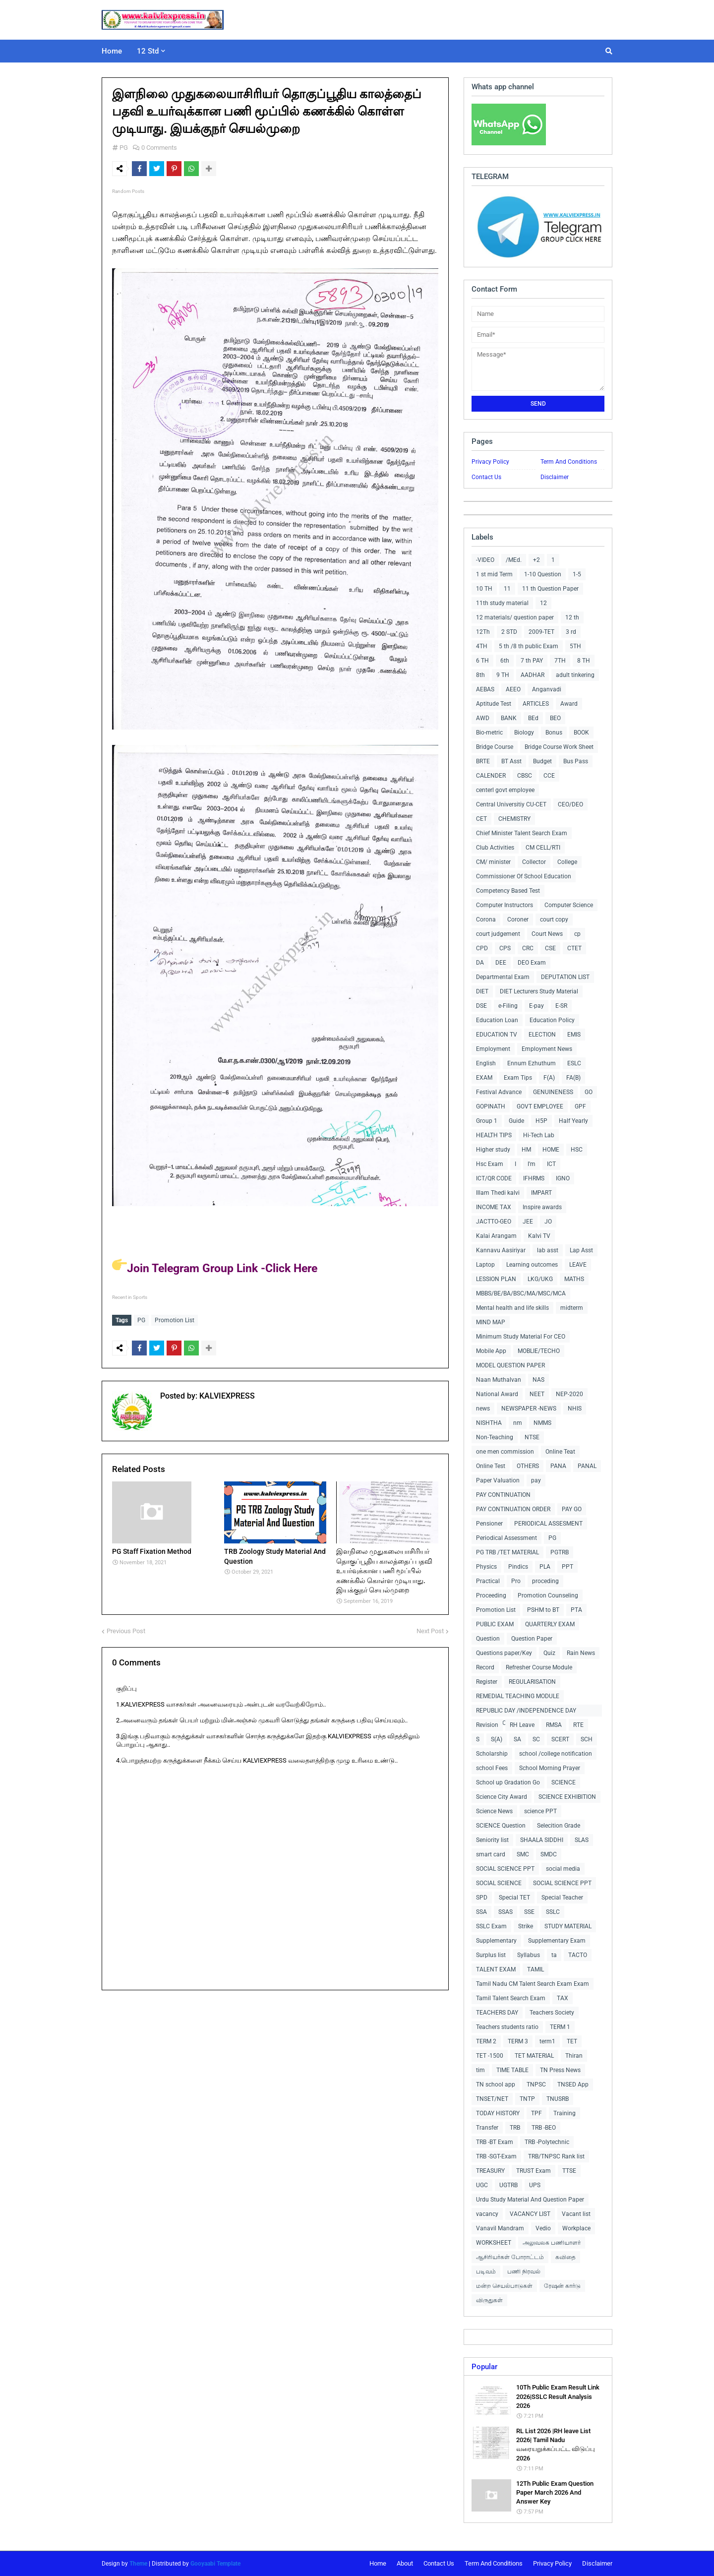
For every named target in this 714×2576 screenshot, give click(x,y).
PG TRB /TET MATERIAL (507, 1552)
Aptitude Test (493, 703)
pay (536, 1480)
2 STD (509, 631)
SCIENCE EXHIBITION (567, 1796)
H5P (541, 1120)
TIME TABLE (512, 2070)
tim (480, 2070)
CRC (528, 948)
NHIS (575, 1408)
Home (377, 2563)
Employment (493, 1048)
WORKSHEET (493, 2242)
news (483, 1408)
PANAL (587, 1466)
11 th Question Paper (550, 588)
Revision (487, 1724)
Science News (494, 1811)
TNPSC (536, 2084)
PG (123, 147)
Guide (516, 1120)
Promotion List (174, 1320)
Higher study (493, 1149)
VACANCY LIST (530, 2213)
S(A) (496, 1739)
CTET (574, 948)
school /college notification (555, 1753)
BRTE (483, 761)
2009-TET (541, 631)
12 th (572, 617)
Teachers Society (552, 2012)
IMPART (541, 1192)
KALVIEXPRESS (226, 1393)
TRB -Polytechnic (547, 2142)
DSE (481, 1005)
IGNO (563, 1178)
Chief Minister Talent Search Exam (521, 833)
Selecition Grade (558, 1825)
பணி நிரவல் (523, 2271)
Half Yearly (573, 1120)
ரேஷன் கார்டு (562, 2285)
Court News (547, 933)
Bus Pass (575, 761)
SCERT (560, 1739)
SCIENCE (563, 1782)
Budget (542, 761)
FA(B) (573, 1077)
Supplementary (496, 1940)
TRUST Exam (533, 2170)
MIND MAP (490, 1322)
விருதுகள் (489, 2300)
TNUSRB (557, 2098)
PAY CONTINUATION (503, 1494)
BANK (509, 718)
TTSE (569, 2170)
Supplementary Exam (557, 1940)
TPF (536, 2113)
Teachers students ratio (507, 2027)
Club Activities (495, 847)
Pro (516, 1581)
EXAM (484, 1077)
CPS (505, 948)
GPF (580, 1106)
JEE (528, 1221)
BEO (555, 718)
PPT (567, 1566)
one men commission (505, 1451)
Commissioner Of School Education (523, 876)
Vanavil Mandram (500, 2228)
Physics (486, 1566)
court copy (554, 919)
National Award (497, 1394)
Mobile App (491, 1351)
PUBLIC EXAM (495, 1624)
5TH (575, 646)
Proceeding (491, 1595)
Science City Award (501, 1796)
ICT (551, 1164)
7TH (560, 660)
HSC (577, 1149)
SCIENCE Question (501, 1825)
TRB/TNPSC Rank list (556, 2156)
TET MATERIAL (534, 2055)
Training (564, 2113)
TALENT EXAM (496, 1969)
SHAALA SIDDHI (541, 1840)
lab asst (547, 1250)
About (405, 2563)
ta (554, 1955)
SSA (481, 1911)
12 (543, 603)
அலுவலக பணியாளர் (552, 2242)
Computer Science (568, 905)
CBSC (524, 775)
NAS (538, 1379)
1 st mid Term (494, 574)
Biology (524, 732)
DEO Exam (532, 962)
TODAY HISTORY (498, 2113)
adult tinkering (575, 675)
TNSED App (573, 2084)
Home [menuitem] (112, 51)
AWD (482, 718)
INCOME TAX (493, 1207)
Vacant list (576, 2213)
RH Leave (522, 1724)
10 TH (484, 588)
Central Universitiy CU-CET (511, 804)
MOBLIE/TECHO (539, 1351)
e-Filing (508, 1005)
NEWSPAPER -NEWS (528, 1408)
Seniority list (492, 1840)
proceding (545, 1581)
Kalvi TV (539, 1235)
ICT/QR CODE (494, 1178)
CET (481, 818)
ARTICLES (536, 703)
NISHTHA (489, 1422)
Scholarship (492, 1753)
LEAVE (578, 1264)
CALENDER (491, 775)
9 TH (502, 675)
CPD (482, 948)
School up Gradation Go (508, 1782)
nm (517, 1422)
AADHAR (532, 675)
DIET (482, 991)
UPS (534, 2185)
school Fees (492, 1768)
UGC (482, 2185)
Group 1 (486, 1120)
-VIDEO (485, 559)
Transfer (487, 2127)
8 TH (583, 660)
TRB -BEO (544, 2127)
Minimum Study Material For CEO (520, 1336)
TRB (515, 2127)
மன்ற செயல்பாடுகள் (504, 2285)
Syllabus (528, 1955)
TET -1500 (489, 2055)
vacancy (487, 2213)
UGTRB (508, 2185)
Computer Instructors (504, 905)
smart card (490, 1854)
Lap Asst (581, 1250)
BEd (533, 718)
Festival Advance (499, 1092)
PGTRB (559, 1552)
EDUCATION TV (496, 1034)
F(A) (549, 1077)
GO (589, 1092)
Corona (486, 919)
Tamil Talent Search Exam (510, 1998)
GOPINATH (490, 1106)
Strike (525, 1926)
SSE (529, 1911)
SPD (481, 1897)
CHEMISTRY (514, 818)
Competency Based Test (508, 890)
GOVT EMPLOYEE (540, 1106)
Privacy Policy (490, 461)
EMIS (574, 1034)
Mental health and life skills (512, 1307)
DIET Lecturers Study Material (539, 991)
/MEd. (514, 559)
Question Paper (531, 1638)
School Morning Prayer (549, 1768)
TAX (562, 1998)
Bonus (553, 732)
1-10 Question (542, 574)
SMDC (548, 1854)
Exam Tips (518, 1077)
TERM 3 (518, 2041)
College (567, 862)
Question (488, 1638)
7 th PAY (532, 660)
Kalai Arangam (496, 1235)
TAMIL (535, 1969)
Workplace (576, 2228)
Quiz (549, 1653)
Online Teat (560, 1451)
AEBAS (485, 689)
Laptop (485, 1264)
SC (536, 1739)
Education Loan (497, 1020)
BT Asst (511, 761)
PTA (576, 1609)
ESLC (574, 1063)
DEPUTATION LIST (565, 977)
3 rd (571, 631)
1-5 (577, 574)
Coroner (518, 919)
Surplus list (491, 1955)
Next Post (430, 1628)
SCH (587, 1739)
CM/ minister (493, 862)
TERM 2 (486, 2041)
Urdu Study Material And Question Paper (530, 2199)
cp (577, 933)
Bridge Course (494, 746)
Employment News (547, 1048)
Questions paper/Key (504, 1653)
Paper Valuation (498, 1480)
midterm (571, 1307)
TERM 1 (560, 2027)
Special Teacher (562, 1897)
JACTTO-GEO (493, 1221)
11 (507, 588)
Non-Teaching (494, 1437)
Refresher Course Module (539, 1667)
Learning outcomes (532, 1264)
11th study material (502, 603)
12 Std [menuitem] (148, 51)
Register (486, 1681)
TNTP (527, 2098)
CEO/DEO (570, 804)
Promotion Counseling (548, 1595)
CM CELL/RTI (543, 847)
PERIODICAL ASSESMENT (548, 1523)
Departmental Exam (503, 977)
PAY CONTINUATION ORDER (513, 1509)
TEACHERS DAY (497, 2012)
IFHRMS (533, 1178)
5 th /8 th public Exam (528, 646)
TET (572, 2041)
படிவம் (486, 2271)
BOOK (581, 732)
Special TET (514, 1897)
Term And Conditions (568, 461)
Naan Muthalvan (498, 1379)
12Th (483, 631)
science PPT (540, 1811)
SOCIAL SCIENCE (499, 1883)
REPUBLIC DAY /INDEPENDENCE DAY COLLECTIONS (526, 1712)
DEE (500, 962)
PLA (544, 1566)
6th (504, 660)
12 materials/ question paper (515, 617)
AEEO (513, 689)
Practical (488, 1581)
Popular (484, 2366)
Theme (138, 2563)
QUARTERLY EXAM (550, 1624)
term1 (547, 2041)
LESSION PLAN (496, 1279)
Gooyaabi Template (215, 2563)
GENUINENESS (553, 1092)
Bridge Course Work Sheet (559, 746)
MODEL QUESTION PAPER (510, 1365)
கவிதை (565, 2257)
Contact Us (486, 477)
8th (480, 675)
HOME (550, 1149)
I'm (532, 1164)
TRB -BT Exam (494, 2142)
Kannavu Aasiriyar (501, 1250)
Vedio (543, 2228)
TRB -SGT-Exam (496, 2156)
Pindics (518, 1566)
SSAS (505, 1911)
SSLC (553, 1911)
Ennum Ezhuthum (531, 1063)
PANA (558, 1466)
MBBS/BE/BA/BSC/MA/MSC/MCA (521, 1293)
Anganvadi (546, 689)
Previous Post (126, 1628)
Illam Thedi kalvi (498, 1192)
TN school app (495, 2084)
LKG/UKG (540, 1279)
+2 (536, 559)
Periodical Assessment (506, 1537)
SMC (523, 1854)
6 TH (482, 660)
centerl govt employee (505, 790)
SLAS (582, 1840)
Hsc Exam (489, 1164)
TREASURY (490, 2170)
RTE (578, 1724)
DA (480, 962)
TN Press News (560, 2070)
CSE (550, 948)
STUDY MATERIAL (568, 1926)
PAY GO (572, 1509)
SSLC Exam (491, 1926)
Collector (534, 862)
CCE (549, 775)
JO (548, 1221)
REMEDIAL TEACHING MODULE (517, 1696)
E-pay (536, 1005)
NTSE (532, 1437)
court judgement (498, 933)
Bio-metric (489, 732)
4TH (481, 646)
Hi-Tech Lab (538, 1135)
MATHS (574, 1279)
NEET (537, 1394)
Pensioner (489, 1523)
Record (485, 1667)
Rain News (581, 1653)
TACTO (577, 1955)
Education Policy (552, 1020)
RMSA (554, 1724)
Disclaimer (554, 477)
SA (517, 1739)
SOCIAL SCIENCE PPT (505, 1868)
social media (563, 1868)
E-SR (561, 1005)
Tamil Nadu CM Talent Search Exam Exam (532, 1983)
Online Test (490, 1466)
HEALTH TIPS (494, 1135)
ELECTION (542, 1034)
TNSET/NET (492, 2098)
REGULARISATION (532, 1681)
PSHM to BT (543, 1609)
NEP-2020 (569, 1394)
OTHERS (528, 1466)
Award (569, 703)
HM (526, 1149)
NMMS (542, 1422)
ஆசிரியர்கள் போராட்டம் (510, 2257)
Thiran (574, 2055)
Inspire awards (542, 1207)
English (486, 1063)
